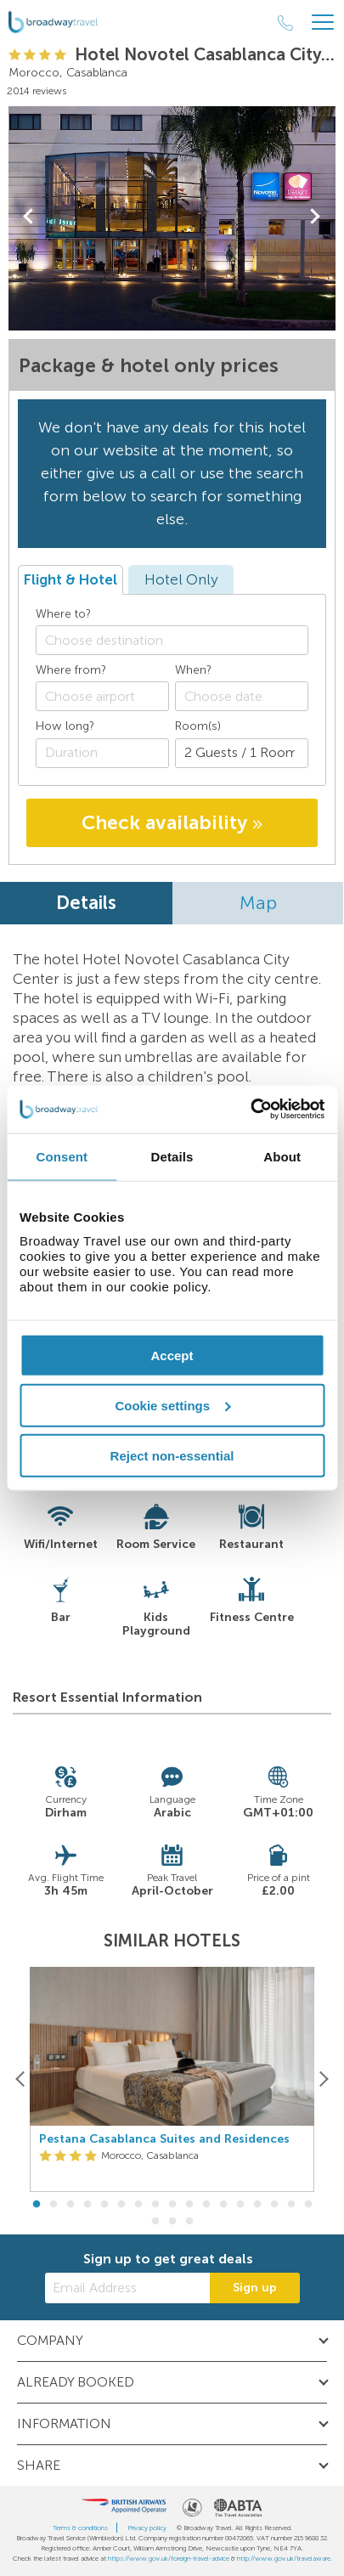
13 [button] (240, 2204)
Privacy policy (146, 2527)
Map (258, 902)
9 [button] (172, 2204)
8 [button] (155, 2204)
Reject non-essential (172, 1455)
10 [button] (189, 2204)
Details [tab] (172, 1156)
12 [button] (223, 2204)
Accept (171, 1355)
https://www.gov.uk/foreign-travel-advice (168, 2558)
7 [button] (138, 2204)
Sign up (255, 2287)
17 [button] (308, 2204)
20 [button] (189, 2221)
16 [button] (291, 2204)
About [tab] (282, 1156)
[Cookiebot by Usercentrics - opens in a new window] (250, 1110)
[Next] (323, 2079)
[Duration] (102, 753)
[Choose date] (241, 696)
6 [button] (121, 2204)
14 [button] (257, 2204)
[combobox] (172, 640)
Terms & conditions (80, 2527)
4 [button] (87, 2204)
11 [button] (206, 2204)
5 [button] (104, 2204)
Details (86, 902)
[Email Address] (127, 2288)
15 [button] (274, 2204)
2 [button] (53, 2204)
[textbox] (180, 640)
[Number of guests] (241, 753)
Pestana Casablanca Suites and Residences (164, 2139)
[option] (172, 2080)
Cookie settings (172, 1405)
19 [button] (172, 2221)
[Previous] (21, 2079)
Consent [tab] (61, 1156)
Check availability (172, 822)
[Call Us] (285, 23)
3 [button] (70, 2204)
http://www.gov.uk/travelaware (283, 2558)
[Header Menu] (323, 22)
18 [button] (155, 2221)
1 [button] (36, 2204)
